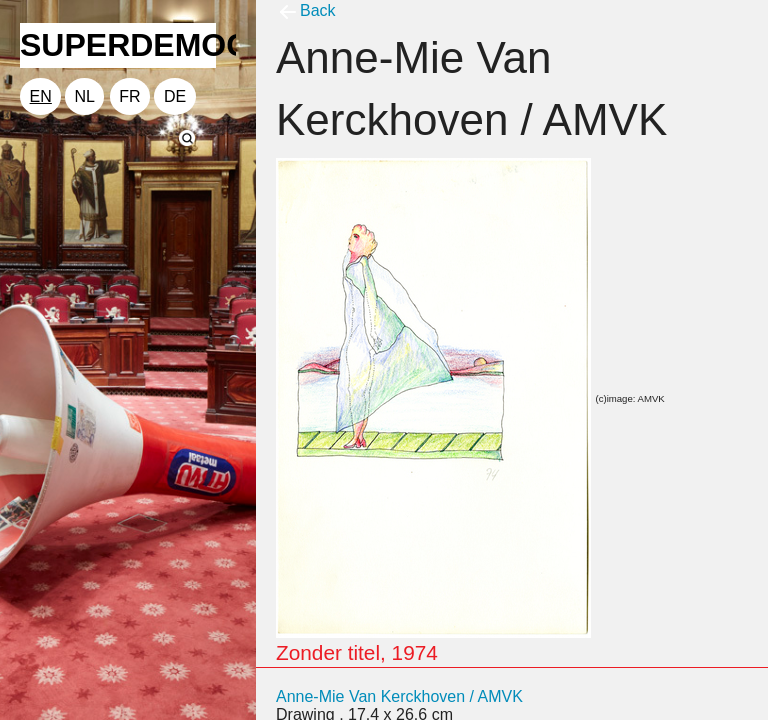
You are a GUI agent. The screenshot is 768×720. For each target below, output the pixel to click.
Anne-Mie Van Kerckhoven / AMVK (399, 696)
